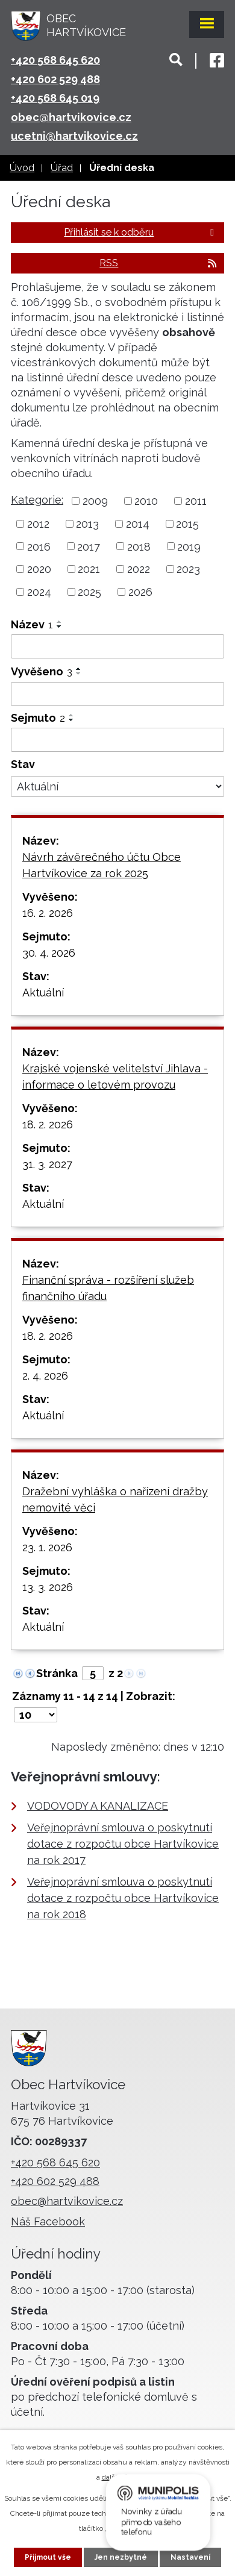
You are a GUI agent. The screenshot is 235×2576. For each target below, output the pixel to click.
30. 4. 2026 (48, 952)
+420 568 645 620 (55, 60)
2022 (138, 569)
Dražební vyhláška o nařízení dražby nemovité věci (115, 1499)
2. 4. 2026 (45, 1375)
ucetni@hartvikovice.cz (74, 136)
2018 (139, 546)
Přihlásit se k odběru (141, 232)
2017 (88, 546)
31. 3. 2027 (47, 1164)
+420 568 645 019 (55, 98)
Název (32, 624)
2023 (188, 569)
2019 (189, 546)
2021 (89, 569)
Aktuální (43, 992)
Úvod (22, 168)
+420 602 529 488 (55, 79)
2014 (137, 523)
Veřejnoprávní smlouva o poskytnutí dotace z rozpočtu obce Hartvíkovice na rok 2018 (123, 1898)
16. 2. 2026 (47, 913)
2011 (196, 501)
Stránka (57, 1673)
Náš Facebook (48, 2221)
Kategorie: (37, 499)
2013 (87, 523)
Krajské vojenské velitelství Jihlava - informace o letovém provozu (115, 1076)
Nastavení (190, 2557)
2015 (187, 523)
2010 (146, 501)
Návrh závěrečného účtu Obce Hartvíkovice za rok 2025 (101, 865)
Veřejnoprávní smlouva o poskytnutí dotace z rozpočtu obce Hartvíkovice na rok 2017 (123, 1843)
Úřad (62, 168)
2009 (95, 501)
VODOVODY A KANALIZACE (97, 1805)
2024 (39, 592)
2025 (89, 592)
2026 (140, 592)
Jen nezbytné (121, 2557)
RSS (158, 263)
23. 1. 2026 (47, 1547)
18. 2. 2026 (47, 1124)
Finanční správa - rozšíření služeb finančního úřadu (108, 1288)
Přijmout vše (48, 2557)
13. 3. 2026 (47, 1587)
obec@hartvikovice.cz (71, 117)
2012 (38, 523)
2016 (39, 546)
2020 (39, 569)
